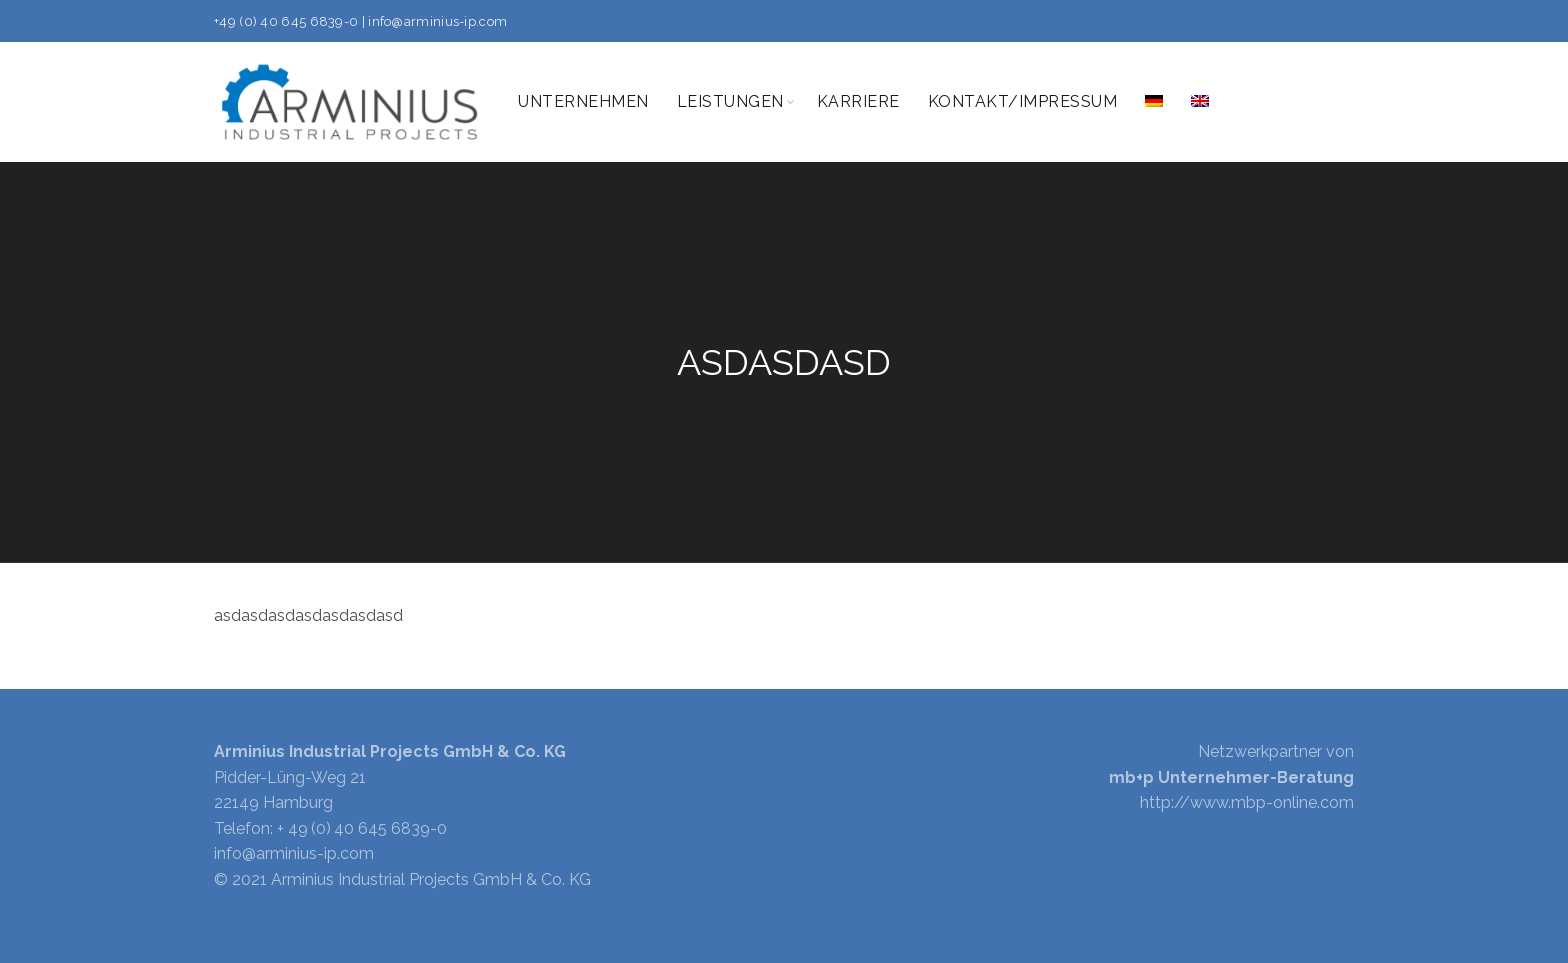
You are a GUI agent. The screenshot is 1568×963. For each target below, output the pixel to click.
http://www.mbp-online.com (1247, 802)
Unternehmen (583, 101)
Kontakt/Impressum (1023, 101)
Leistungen (730, 101)
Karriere (858, 101)
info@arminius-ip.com (437, 21)
